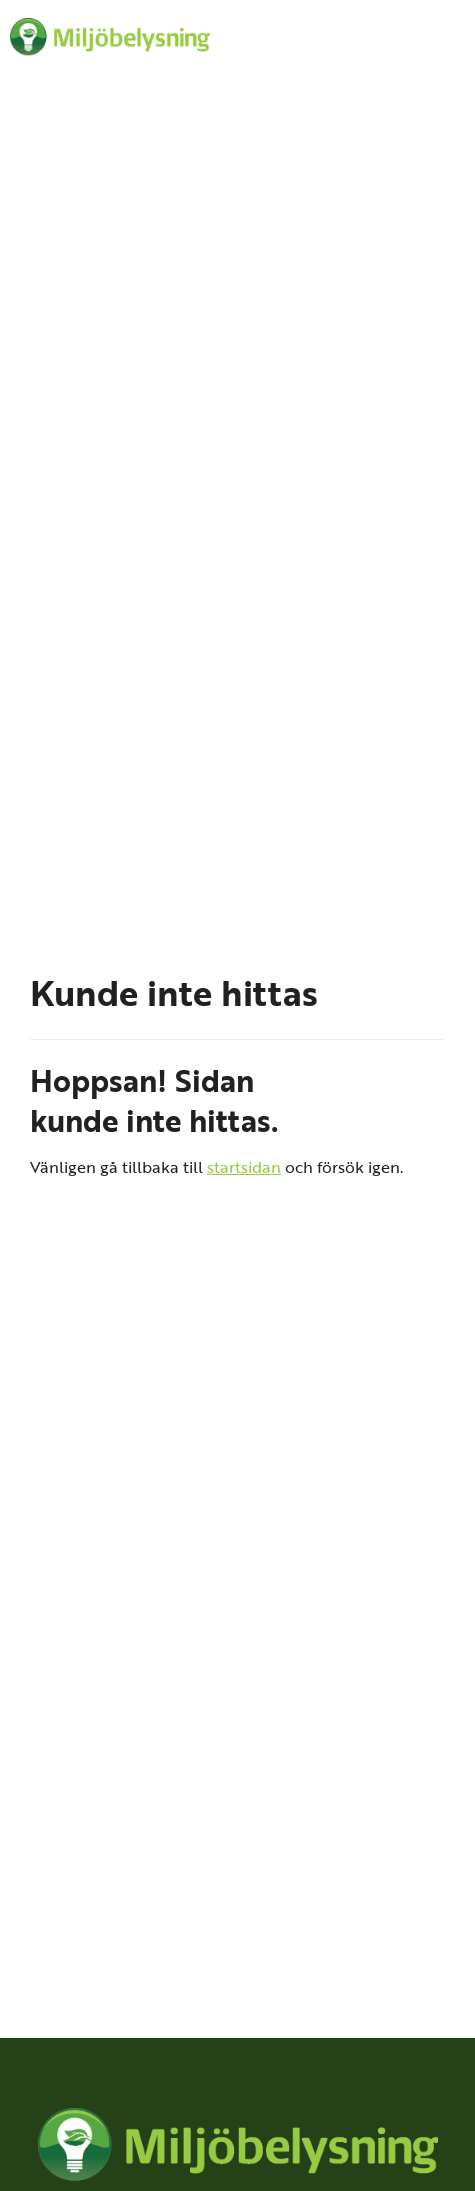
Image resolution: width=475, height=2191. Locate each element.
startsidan (244, 1166)
